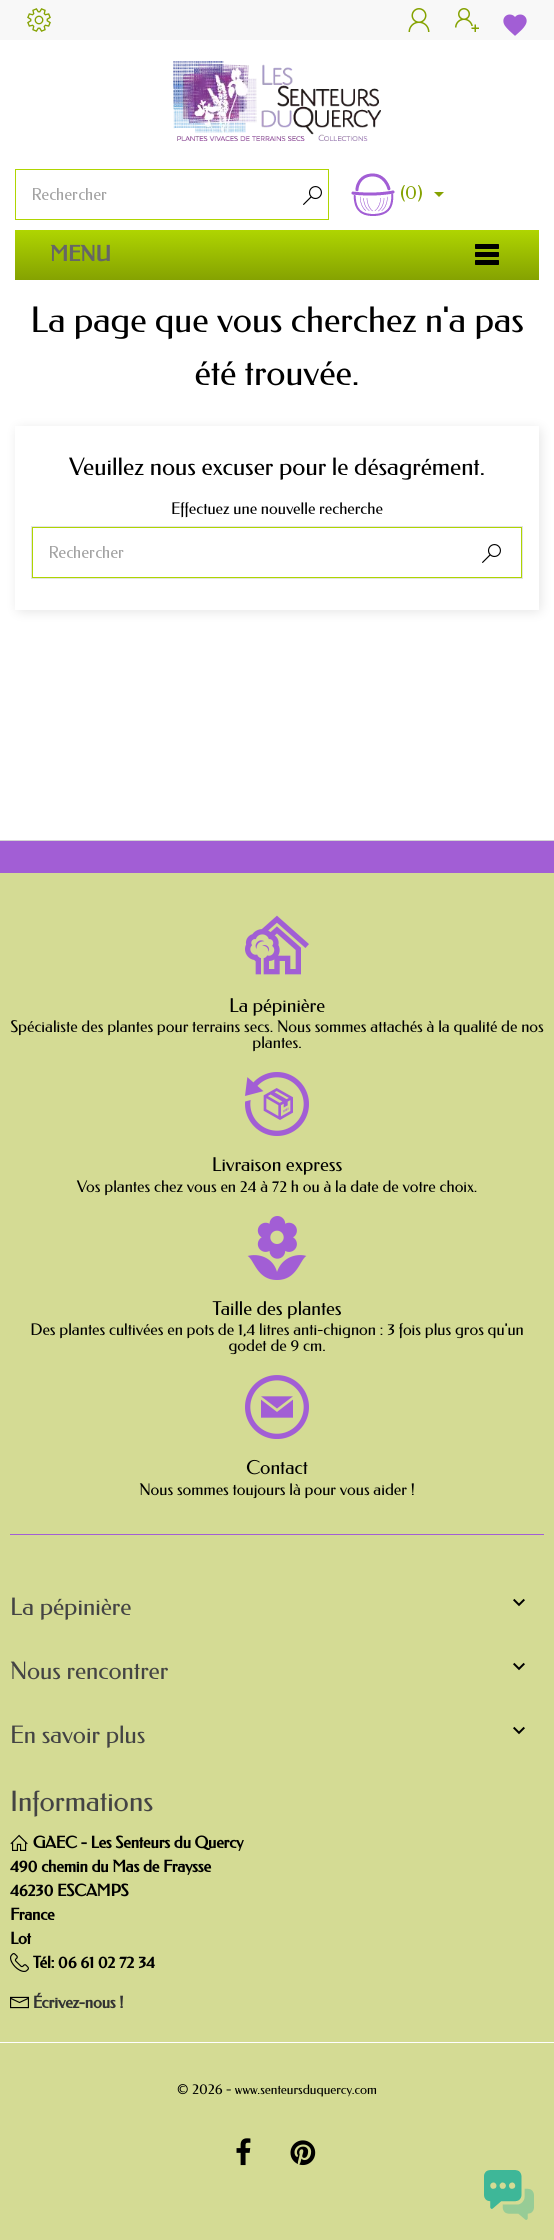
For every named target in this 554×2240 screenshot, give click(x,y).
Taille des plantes (276, 1309)
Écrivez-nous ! (78, 2003)
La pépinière (277, 1006)
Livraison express (277, 1165)
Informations (81, 1802)
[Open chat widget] (509, 2195)
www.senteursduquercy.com (306, 2090)
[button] (277, 1612)
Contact (277, 1468)
